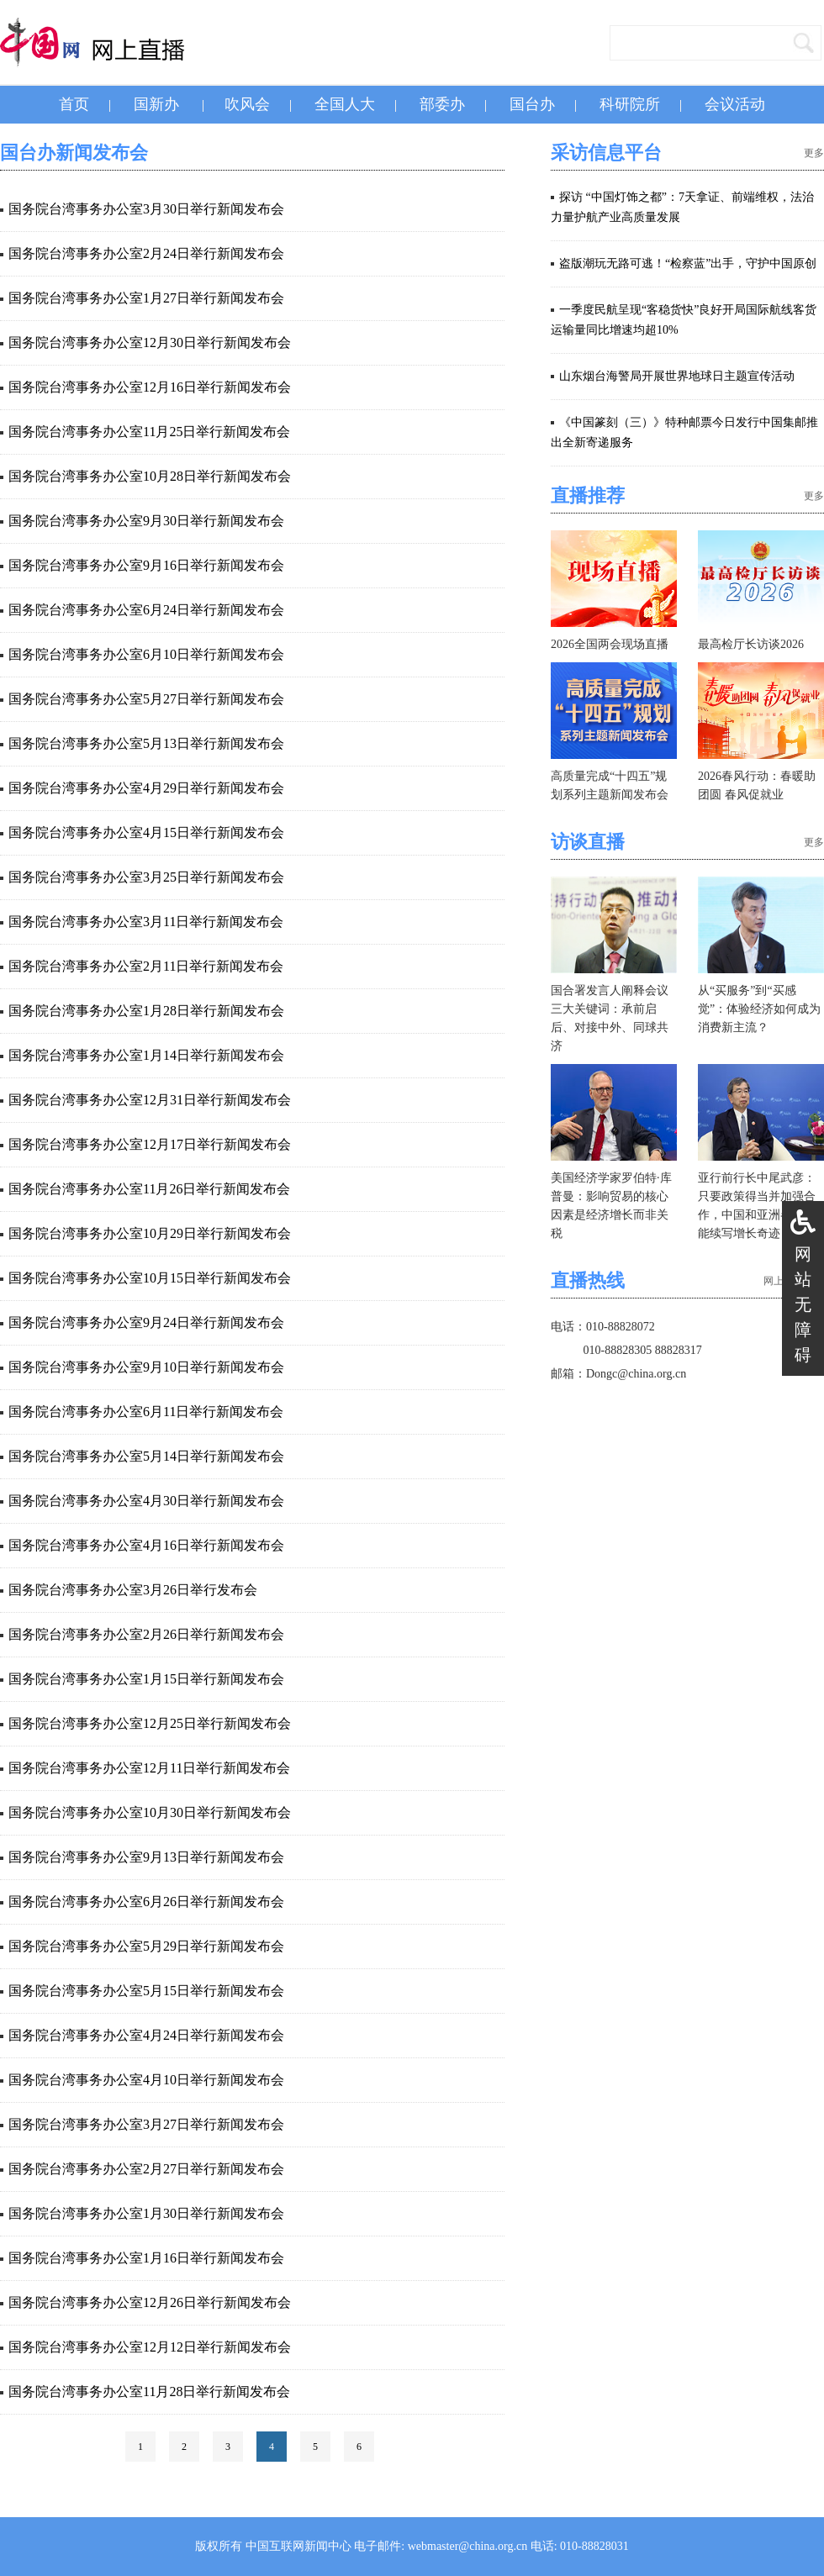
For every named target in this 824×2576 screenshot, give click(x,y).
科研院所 (630, 104)
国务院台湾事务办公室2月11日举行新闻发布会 (145, 966)
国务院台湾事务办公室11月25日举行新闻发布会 (149, 431)
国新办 (156, 104)
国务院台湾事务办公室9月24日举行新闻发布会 (146, 1322)
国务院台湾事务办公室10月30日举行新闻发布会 (149, 1812)
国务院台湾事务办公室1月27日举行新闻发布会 (146, 298)
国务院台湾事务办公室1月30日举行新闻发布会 (146, 2213)
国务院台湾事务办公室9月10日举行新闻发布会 (146, 1367)
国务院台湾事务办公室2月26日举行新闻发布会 (146, 1634)
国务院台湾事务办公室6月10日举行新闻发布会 (146, 654)
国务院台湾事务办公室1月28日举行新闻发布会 (146, 1011)
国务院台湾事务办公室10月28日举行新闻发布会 (149, 476)
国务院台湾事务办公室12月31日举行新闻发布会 (149, 1100)
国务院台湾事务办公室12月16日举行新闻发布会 (149, 387)
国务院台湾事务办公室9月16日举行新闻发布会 (146, 565)
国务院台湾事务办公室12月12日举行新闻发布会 (149, 2347)
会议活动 (735, 104)
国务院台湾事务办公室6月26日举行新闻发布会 (146, 1901)
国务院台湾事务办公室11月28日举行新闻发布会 (149, 2391)
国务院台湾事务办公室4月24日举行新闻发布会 (146, 2035)
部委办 (442, 104)
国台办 (532, 104)
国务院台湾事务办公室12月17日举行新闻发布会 (149, 1144)
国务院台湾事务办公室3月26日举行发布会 (132, 1590)
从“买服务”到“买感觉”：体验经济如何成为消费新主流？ (759, 1009)
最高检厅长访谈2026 (751, 644)
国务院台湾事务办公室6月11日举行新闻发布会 (145, 1411)
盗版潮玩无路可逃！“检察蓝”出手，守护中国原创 (687, 263)
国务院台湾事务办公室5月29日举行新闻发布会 (146, 1946)
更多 (814, 153)
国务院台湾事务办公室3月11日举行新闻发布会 (145, 921)
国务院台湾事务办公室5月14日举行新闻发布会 (146, 1456)
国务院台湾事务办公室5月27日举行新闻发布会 (146, 699)
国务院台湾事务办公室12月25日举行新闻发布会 (149, 1723)
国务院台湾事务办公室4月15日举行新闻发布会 (146, 832)
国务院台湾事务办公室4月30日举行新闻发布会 (146, 1500)
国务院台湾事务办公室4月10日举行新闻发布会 (146, 2080)
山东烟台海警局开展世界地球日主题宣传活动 (677, 376)
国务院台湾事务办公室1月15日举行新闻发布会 (146, 1679)
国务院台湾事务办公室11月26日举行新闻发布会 (149, 1189)
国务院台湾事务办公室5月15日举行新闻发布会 (146, 1990)
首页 (74, 104)
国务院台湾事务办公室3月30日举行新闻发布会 (146, 209)
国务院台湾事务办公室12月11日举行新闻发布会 (149, 1768)
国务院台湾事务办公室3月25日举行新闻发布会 (146, 877)
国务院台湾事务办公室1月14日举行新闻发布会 (146, 1055)
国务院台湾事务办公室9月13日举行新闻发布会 (146, 1857)
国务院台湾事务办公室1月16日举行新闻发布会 (146, 2258)
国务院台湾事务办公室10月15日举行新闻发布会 (149, 1278)
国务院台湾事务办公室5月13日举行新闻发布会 (146, 743)
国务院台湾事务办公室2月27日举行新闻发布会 (146, 2169)
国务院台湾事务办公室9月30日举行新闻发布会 (146, 521)
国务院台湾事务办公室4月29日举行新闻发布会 (146, 788)
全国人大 (344, 104)
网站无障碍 (803, 1304)
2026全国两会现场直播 (609, 644)
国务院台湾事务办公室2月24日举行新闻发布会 (146, 253)
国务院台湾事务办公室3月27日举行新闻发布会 (146, 2124)
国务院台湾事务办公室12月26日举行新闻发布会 (149, 2302)
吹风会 (247, 104)
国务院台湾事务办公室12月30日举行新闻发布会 (149, 342)
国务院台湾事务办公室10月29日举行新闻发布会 (149, 1233)
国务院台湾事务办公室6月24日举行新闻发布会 (146, 610)
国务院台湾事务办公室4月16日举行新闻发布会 (146, 1545)
